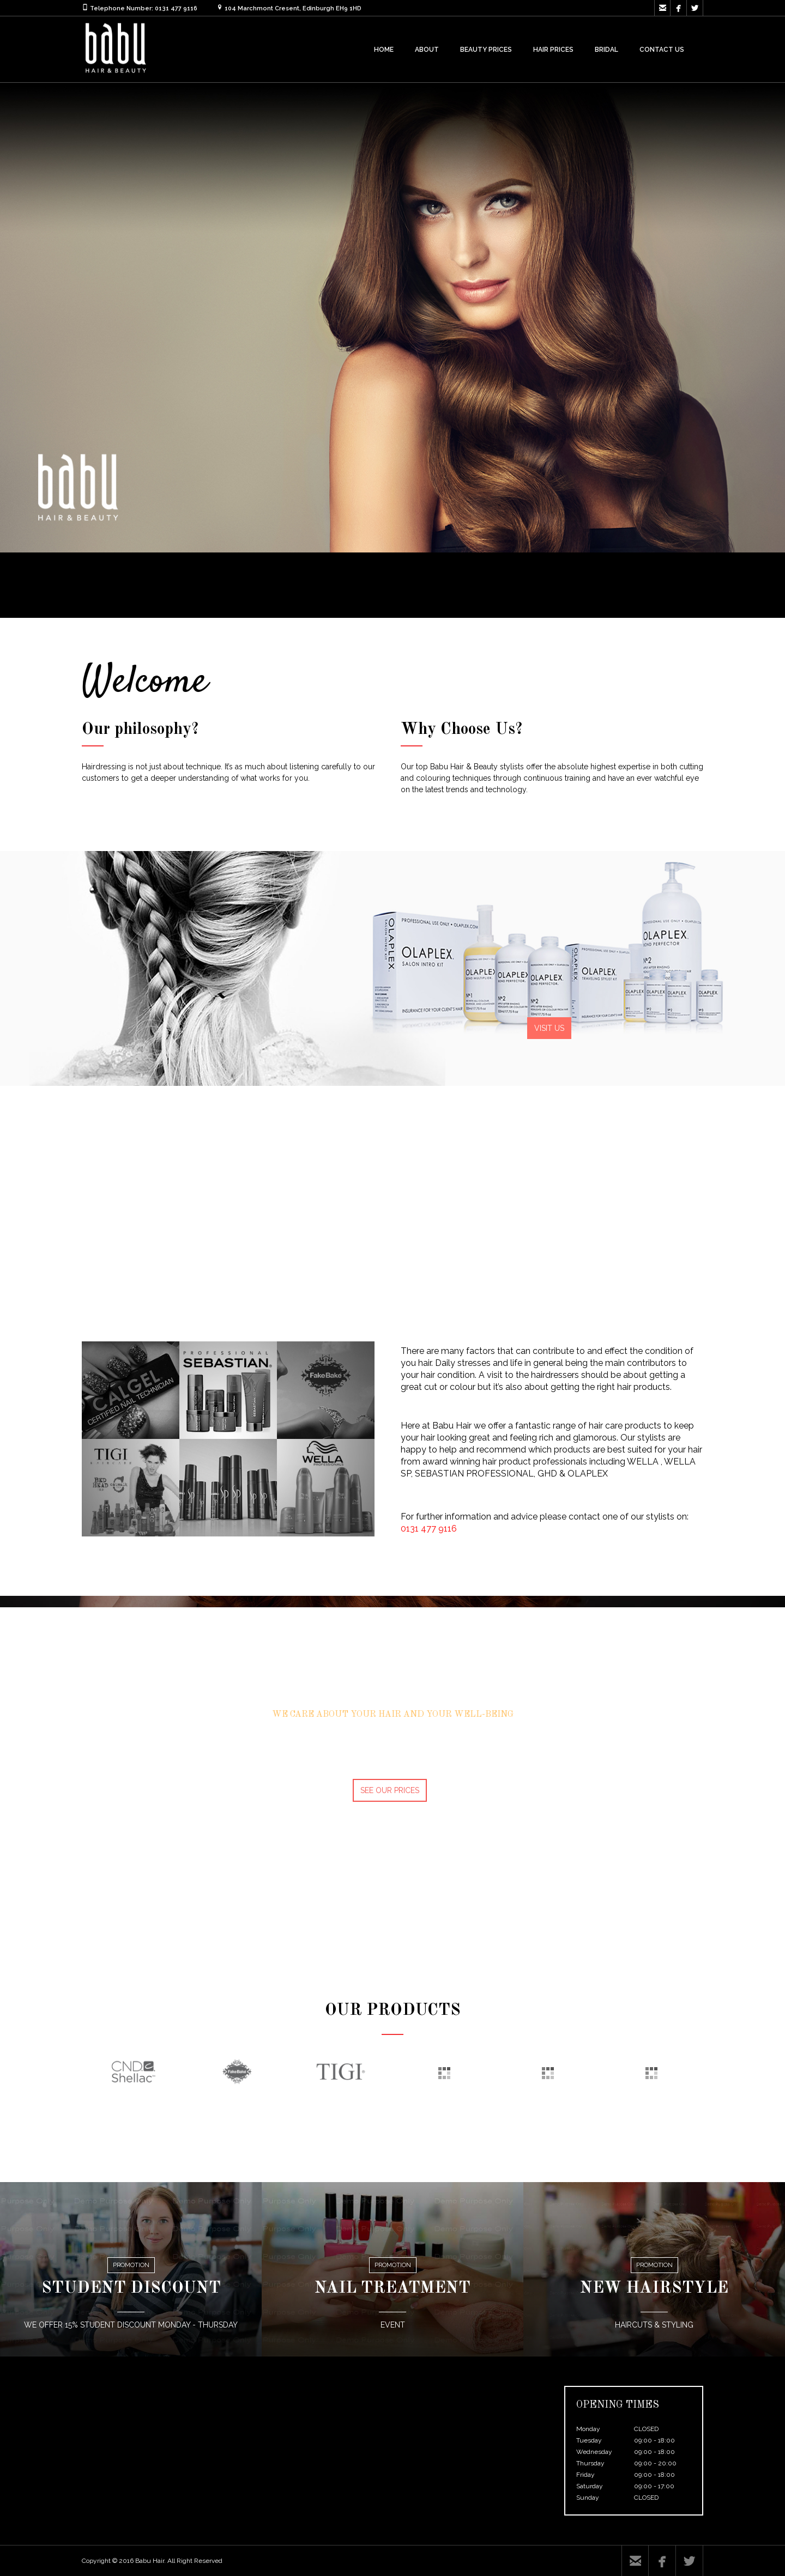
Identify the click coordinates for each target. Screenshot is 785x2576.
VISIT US (549, 1028)
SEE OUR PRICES (389, 1790)
